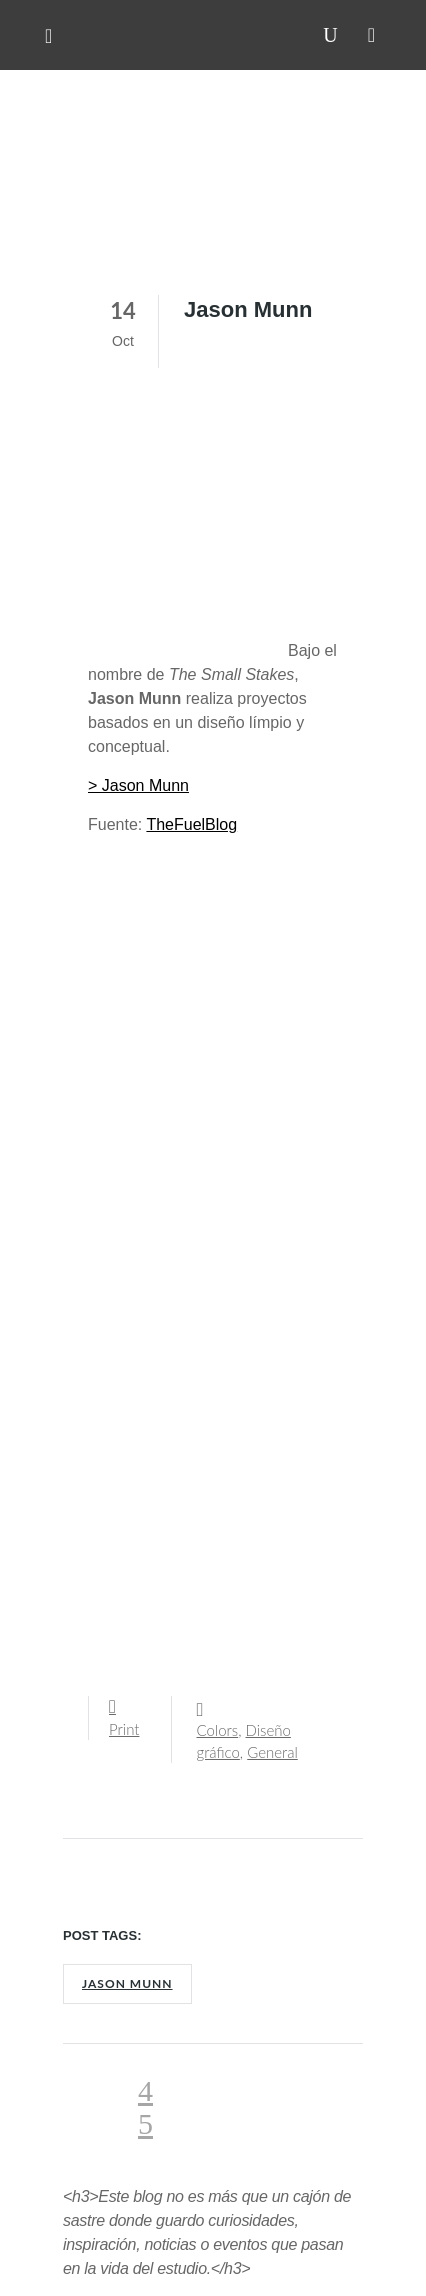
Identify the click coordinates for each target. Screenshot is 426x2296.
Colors (218, 1730)
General (272, 1752)
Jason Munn (127, 1983)
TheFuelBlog (191, 824)
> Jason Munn (138, 785)
